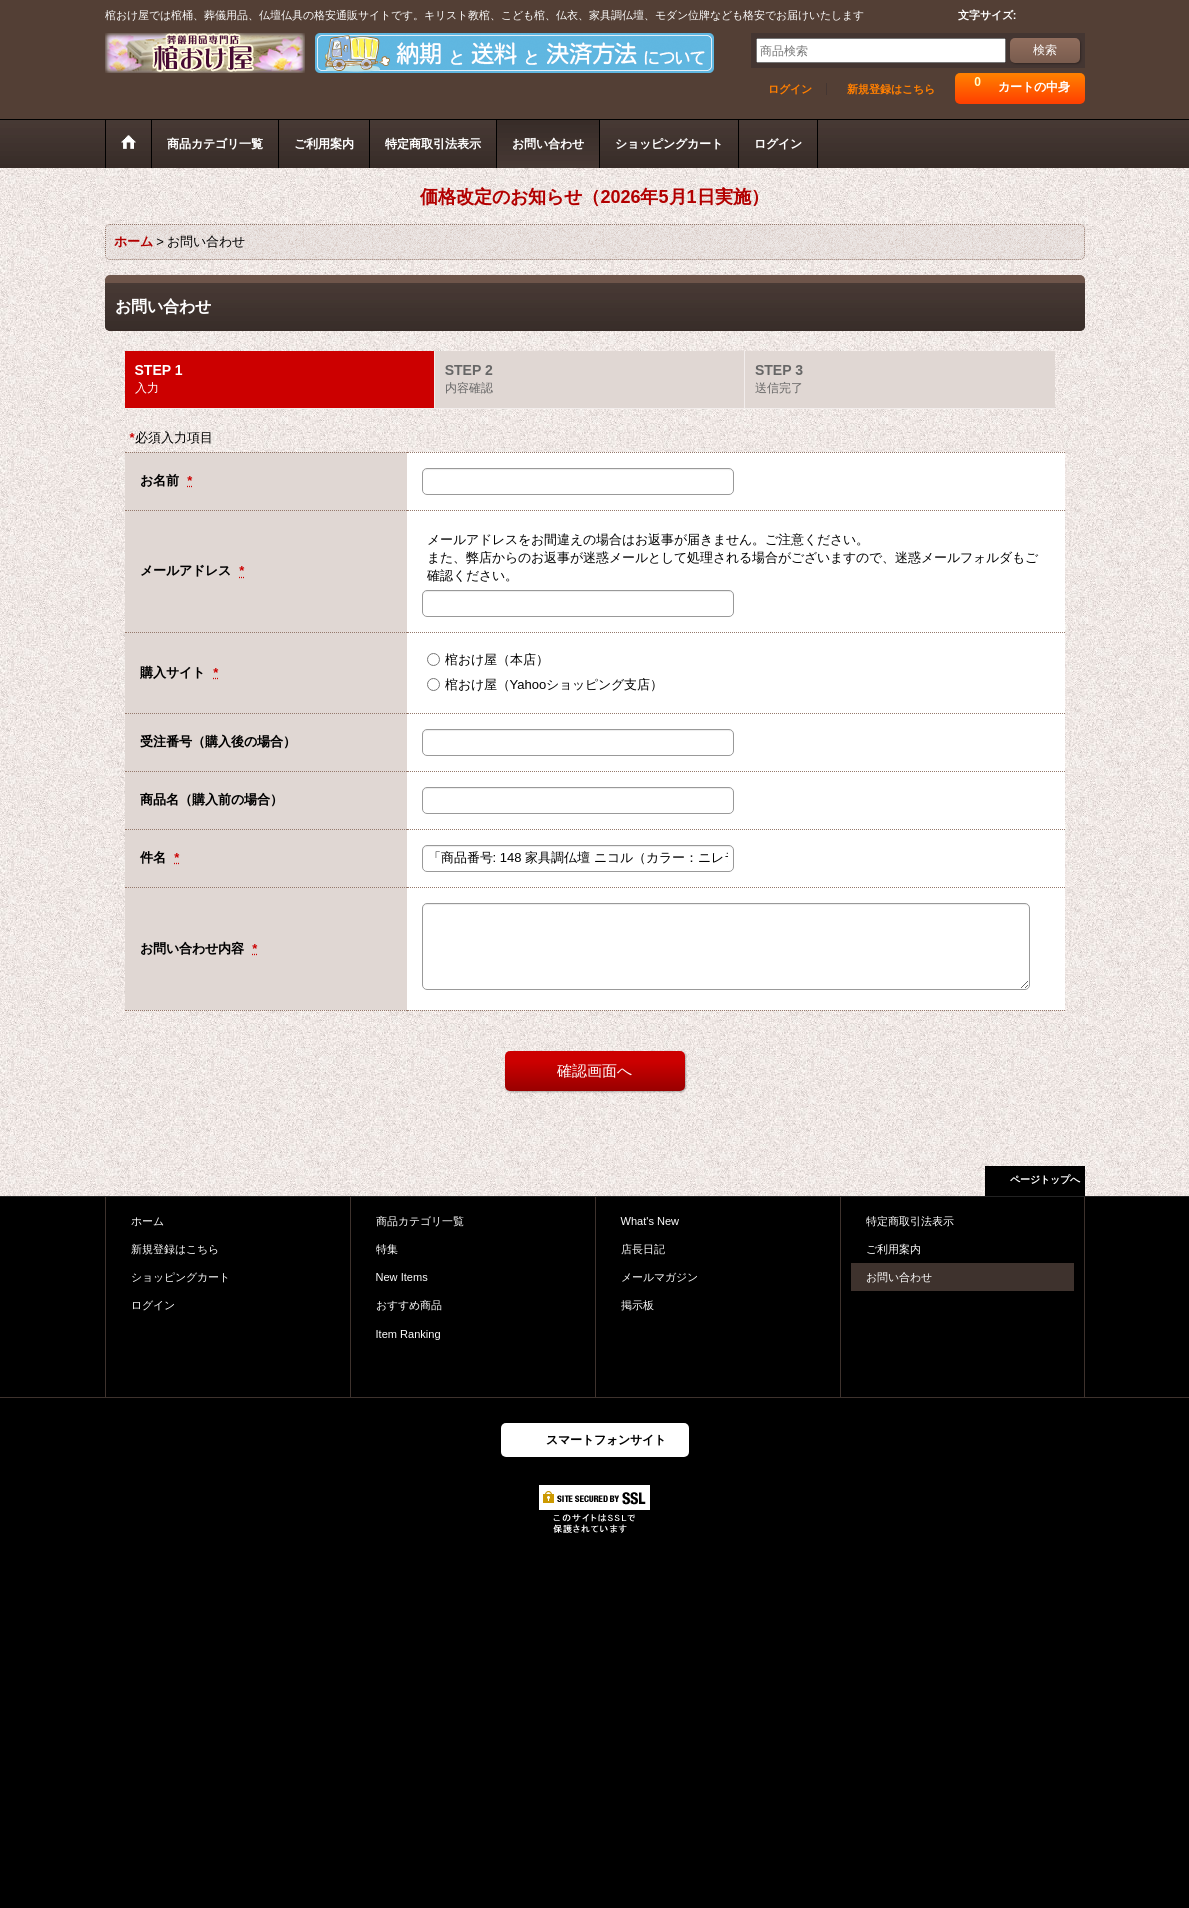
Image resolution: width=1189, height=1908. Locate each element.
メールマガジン (659, 1277)
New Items (402, 1277)
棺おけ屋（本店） (497, 659)
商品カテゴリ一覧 (420, 1221)
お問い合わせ (899, 1277)
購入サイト (174, 672)
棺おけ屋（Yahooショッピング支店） (554, 684)
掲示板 (637, 1305)
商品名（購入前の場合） (211, 799)
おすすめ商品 (409, 1305)
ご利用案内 (893, 1249)
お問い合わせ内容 (194, 948)
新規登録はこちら (891, 89)
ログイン (790, 89)
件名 (155, 857)
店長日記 (643, 1249)
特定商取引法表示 (910, 1221)
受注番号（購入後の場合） (218, 741)
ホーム (147, 1221)
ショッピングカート (180, 1277)
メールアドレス (187, 570)
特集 (387, 1249)
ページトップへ (1045, 1179)
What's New (650, 1221)
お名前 (161, 480)
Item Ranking (408, 1334)
